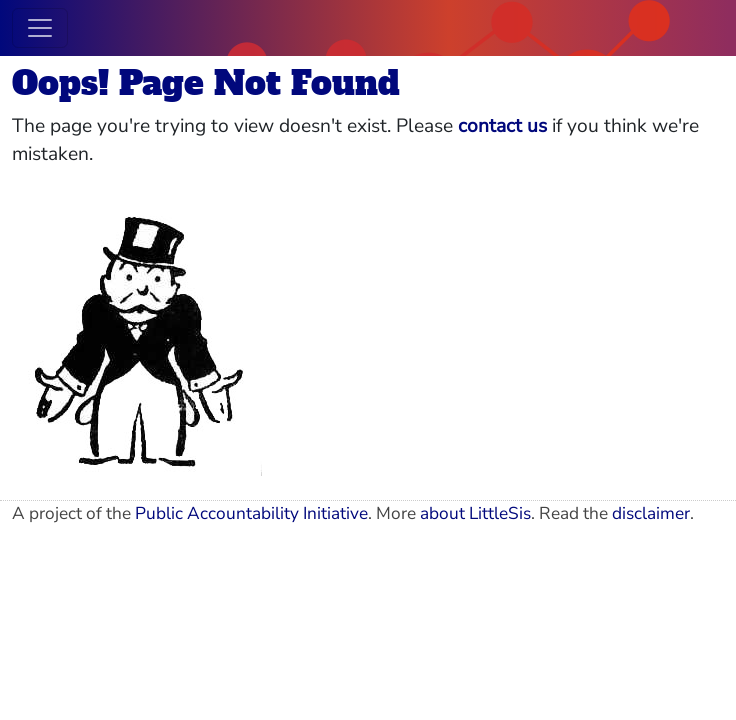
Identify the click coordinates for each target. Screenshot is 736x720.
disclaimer (651, 513)
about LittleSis (475, 513)
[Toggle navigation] (40, 28)
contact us (502, 126)
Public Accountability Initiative (251, 513)
